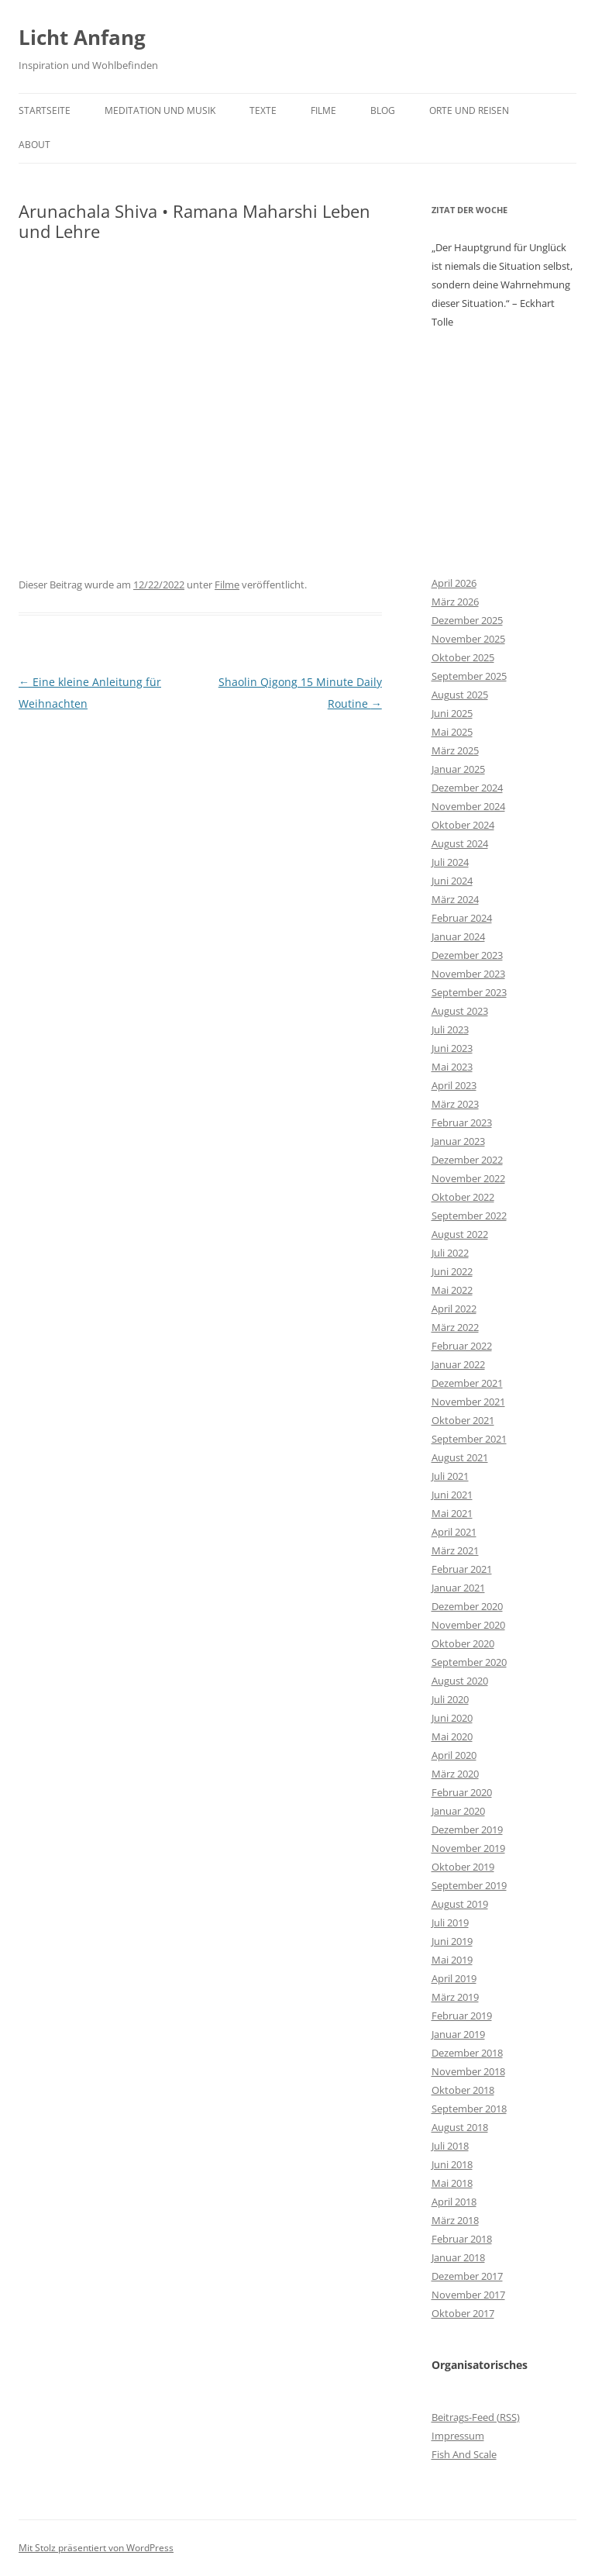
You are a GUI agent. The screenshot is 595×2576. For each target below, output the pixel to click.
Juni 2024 (452, 881)
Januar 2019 (458, 2034)
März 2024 (455, 899)
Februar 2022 (462, 1346)
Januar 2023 (458, 1141)
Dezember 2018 (467, 2053)
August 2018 (460, 2127)
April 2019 (454, 1978)
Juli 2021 (450, 1476)
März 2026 (455, 602)
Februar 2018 (462, 2239)
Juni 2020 (452, 1718)
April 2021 (454, 1532)
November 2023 (468, 974)
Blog (382, 110)
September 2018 (469, 2109)
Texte (263, 110)
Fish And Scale (464, 2454)
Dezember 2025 (467, 620)
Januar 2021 (458, 1588)
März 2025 (455, 750)
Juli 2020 (450, 1699)
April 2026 (454, 583)
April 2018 (454, 2202)
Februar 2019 (462, 2016)
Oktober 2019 (463, 1867)
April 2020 (454, 1755)
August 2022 (460, 1234)
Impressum (458, 2436)
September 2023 (469, 992)
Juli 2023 (450, 1029)
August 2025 (460, 695)
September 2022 (469, 1215)
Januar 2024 (458, 936)
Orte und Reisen (469, 110)
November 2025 (468, 639)
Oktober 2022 (463, 1197)
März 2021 (455, 1550)
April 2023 (454, 1085)
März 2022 (455, 1327)
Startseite (45, 110)
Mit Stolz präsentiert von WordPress (96, 2547)
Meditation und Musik (160, 110)
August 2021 (460, 1457)
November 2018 (468, 2071)
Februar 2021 (462, 1569)
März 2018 (455, 2220)
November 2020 (468, 1625)
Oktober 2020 (463, 1643)
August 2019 (460, 1904)
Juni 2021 (452, 1495)
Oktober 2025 (463, 657)
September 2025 (469, 676)
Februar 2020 (462, 1792)
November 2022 (468, 1178)
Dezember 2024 (467, 788)
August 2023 (460, 1011)
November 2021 (468, 1402)
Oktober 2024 (463, 825)
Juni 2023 (452, 1048)
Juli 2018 (450, 2146)
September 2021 (469, 1439)
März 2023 (455, 1104)
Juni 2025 (452, 713)
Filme (323, 110)
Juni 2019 (452, 1941)
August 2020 (460, 1681)
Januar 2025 (458, 769)
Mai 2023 (452, 1067)
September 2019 (469, 1885)
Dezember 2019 (467, 1829)
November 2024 (468, 806)
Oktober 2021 (463, 1420)
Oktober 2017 (463, 2313)
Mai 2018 (452, 2183)
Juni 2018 (452, 2164)
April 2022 (454, 1309)
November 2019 (468, 1848)
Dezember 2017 (467, 2276)
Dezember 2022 (467, 1160)
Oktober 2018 (463, 2090)
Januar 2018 (458, 2257)
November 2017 (468, 2295)
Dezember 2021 (467, 1383)
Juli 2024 (450, 862)
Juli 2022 (450, 1253)
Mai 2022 (452, 1290)
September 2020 (469, 1662)
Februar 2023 (462, 1122)
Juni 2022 (452, 1271)
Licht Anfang (82, 37)
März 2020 (455, 1774)
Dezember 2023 (467, 955)
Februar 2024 (462, 918)
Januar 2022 (458, 1364)
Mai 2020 (452, 1736)
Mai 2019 (452, 1960)
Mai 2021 (452, 1513)
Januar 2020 (458, 1811)
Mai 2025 (452, 732)
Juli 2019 (450, 1922)
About (34, 144)
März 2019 (455, 1997)
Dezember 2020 (467, 1606)
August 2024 (460, 843)
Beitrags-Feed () (476, 2417)
